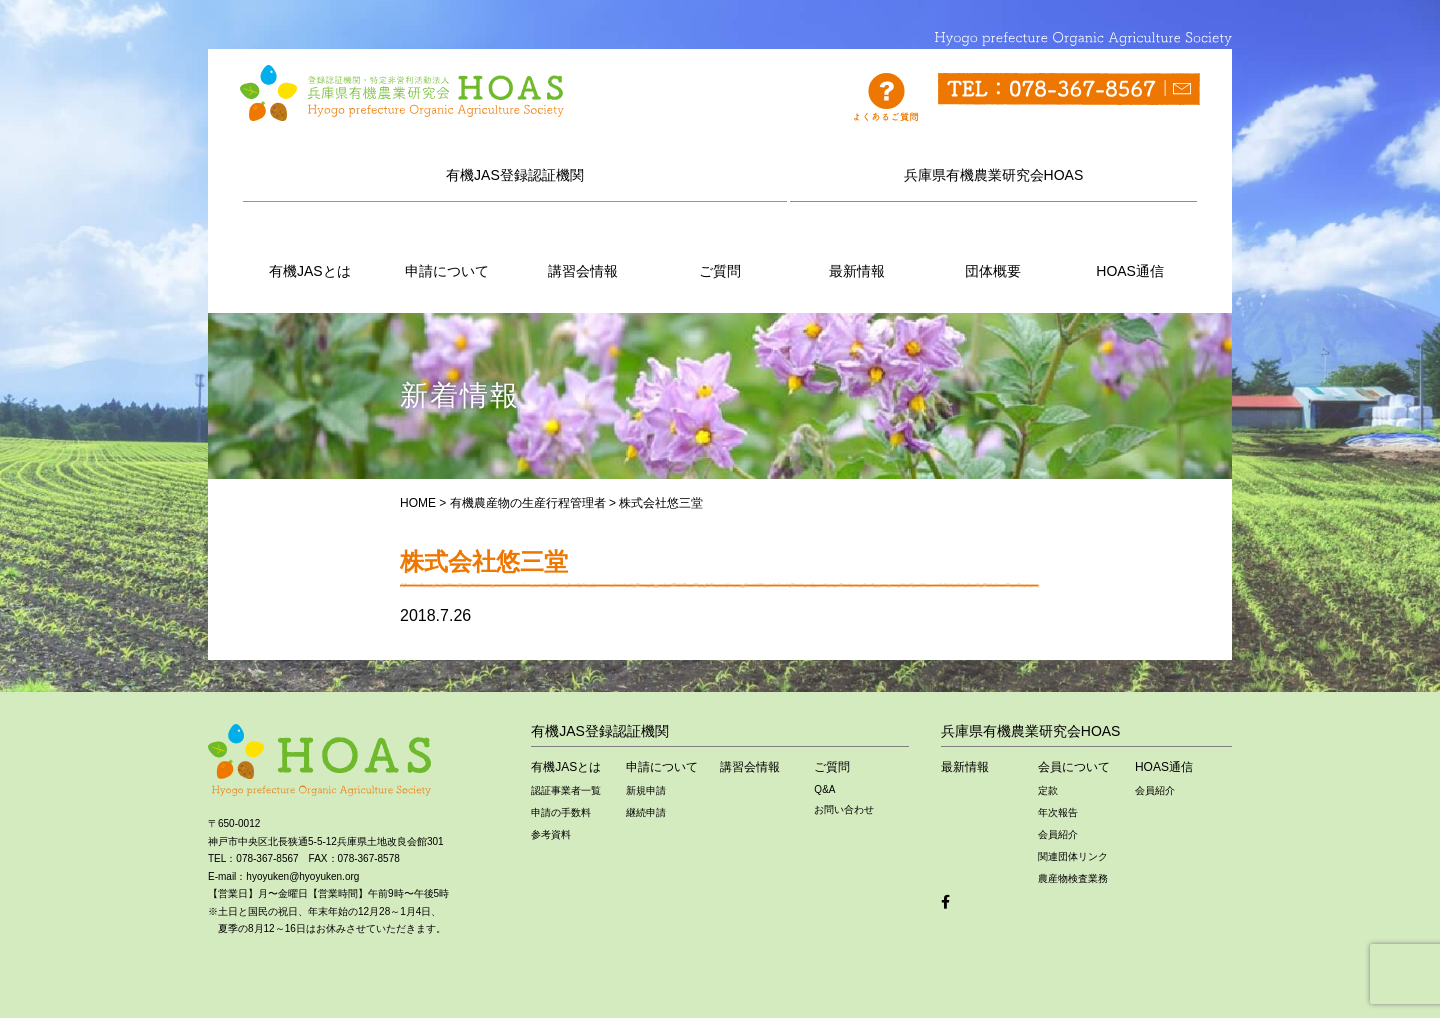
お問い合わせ (844, 809)
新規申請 (646, 790)
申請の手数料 (561, 812)
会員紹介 (1058, 834)
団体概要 (993, 248)
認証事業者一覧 (566, 790)
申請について (447, 248)
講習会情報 (583, 248)
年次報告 (1058, 812)
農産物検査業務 (1073, 878)
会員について (1074, 767)
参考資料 (551, 834)
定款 (1048, 790)
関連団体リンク (1073, 856)
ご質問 (720, 248)
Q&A (824, 789)
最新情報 (857, 248)
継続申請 (646, 812)
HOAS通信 (1130, 248)
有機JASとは (310, 248)
